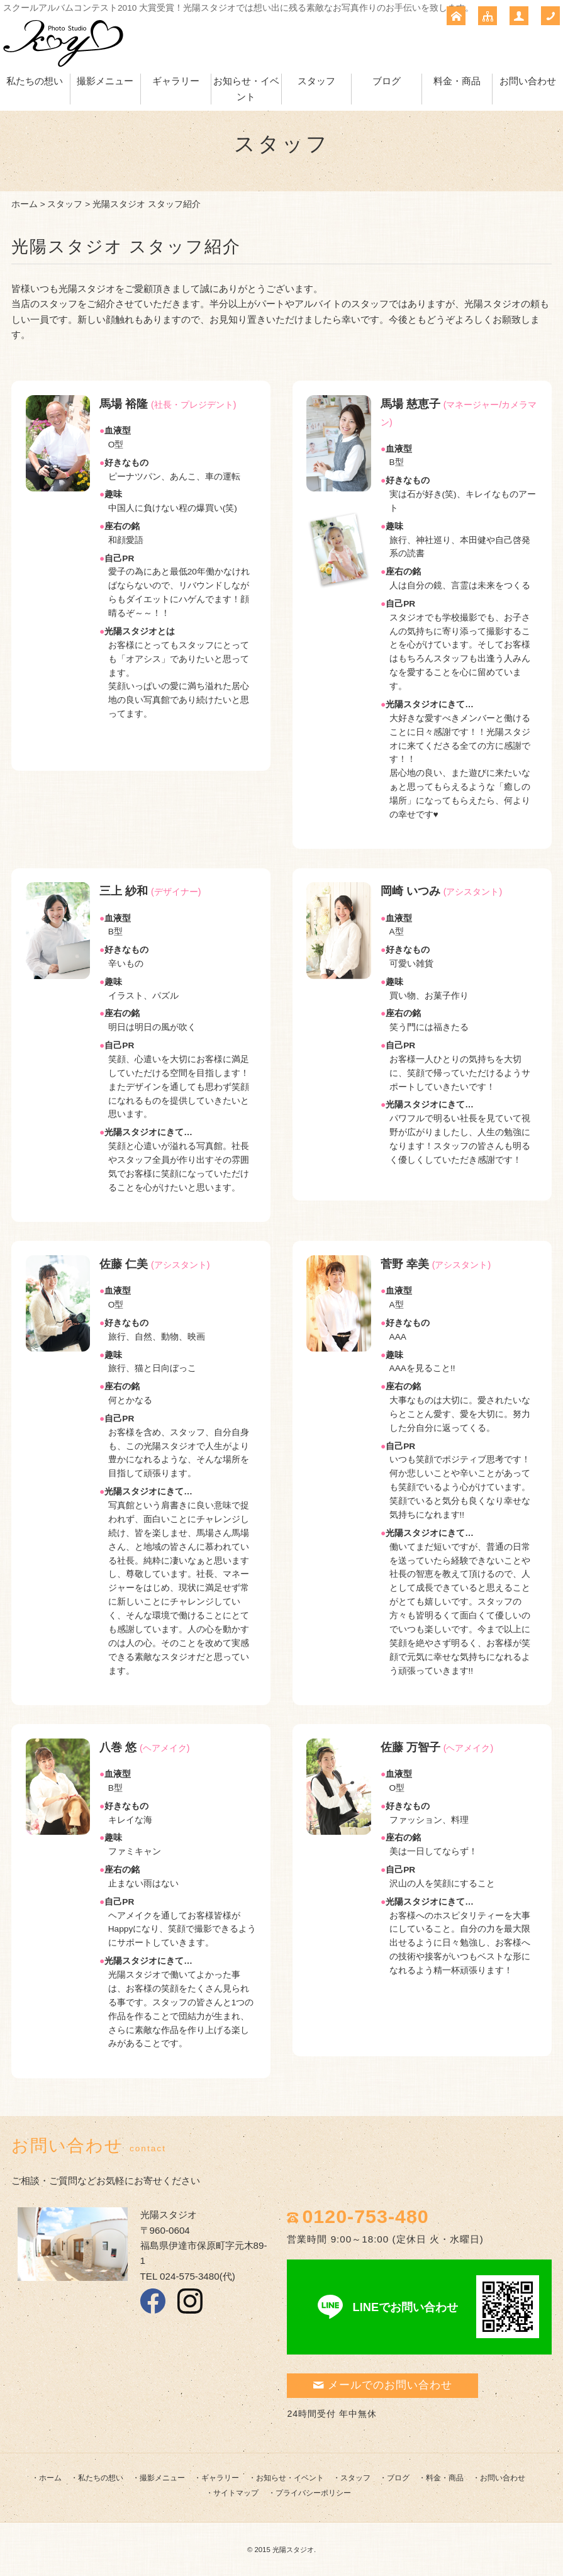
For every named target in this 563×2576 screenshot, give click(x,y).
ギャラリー (175, 81)
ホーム (24, 204)
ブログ (386, 81)
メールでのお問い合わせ (382, 2385)
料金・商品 (457, 81)
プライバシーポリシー (313, 2493)
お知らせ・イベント (290, 2477)
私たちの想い (34, 81)
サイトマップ (236, 2493)
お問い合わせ (527, 81)
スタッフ (316, 81)
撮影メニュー (105, 81)
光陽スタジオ (293, 2549)
